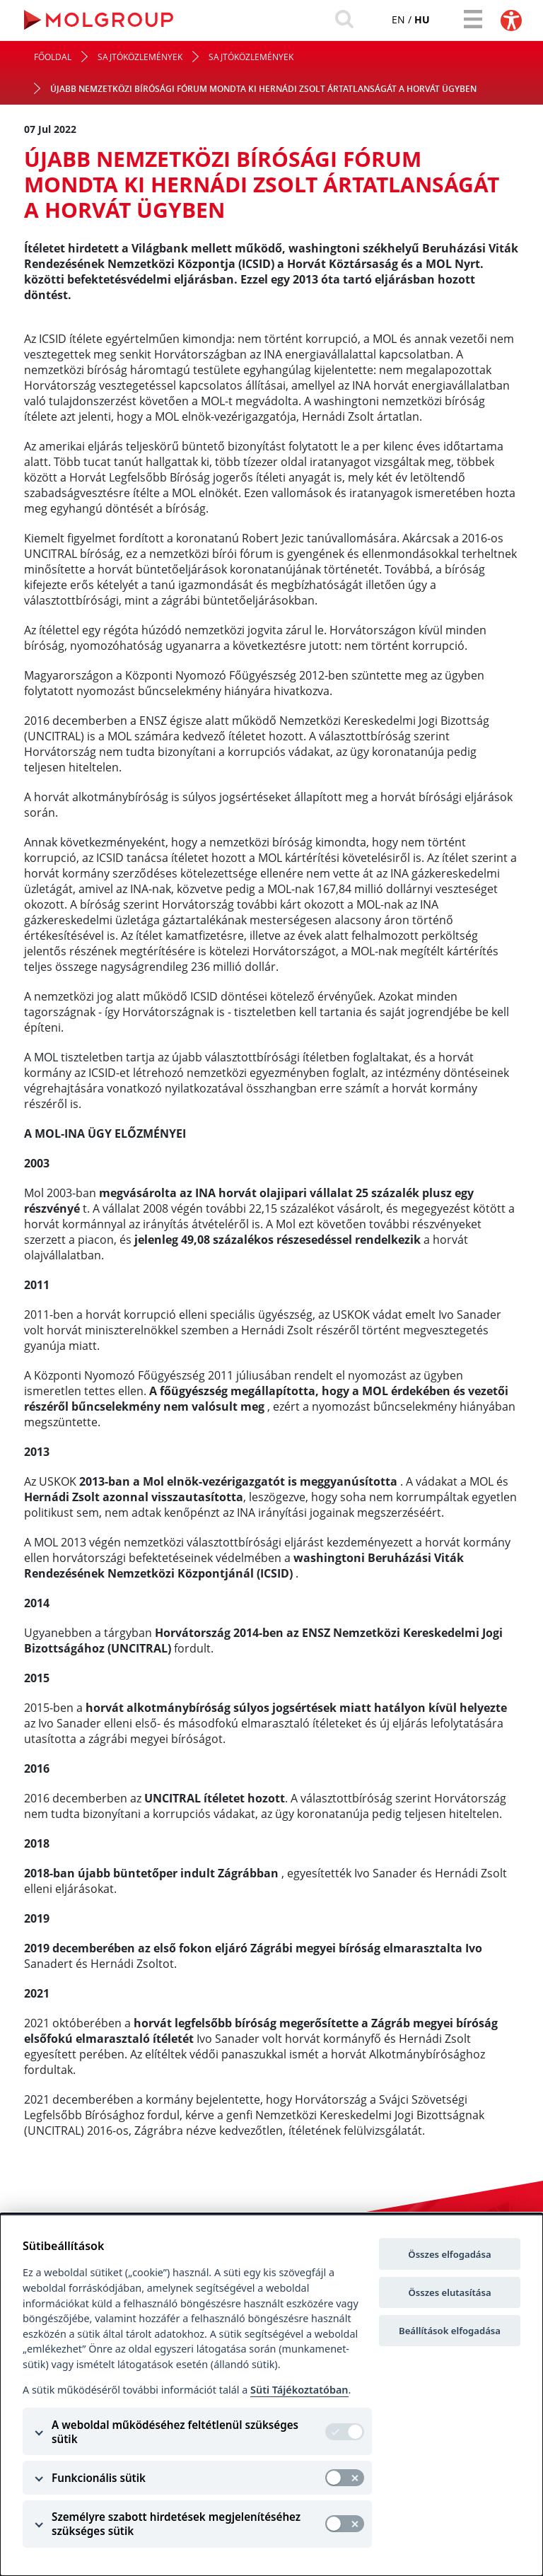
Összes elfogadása (449, 2254)
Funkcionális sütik (99, 2478)
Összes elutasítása (449, 2292)
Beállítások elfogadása (450, 2330)
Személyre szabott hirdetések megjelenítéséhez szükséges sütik (176, 2524)
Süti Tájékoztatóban (299, 2389)
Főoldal (52, 59)
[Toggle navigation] (471, 20)
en (392, 20)
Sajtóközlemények (140, 59)
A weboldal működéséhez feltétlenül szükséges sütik (175, 2432)
